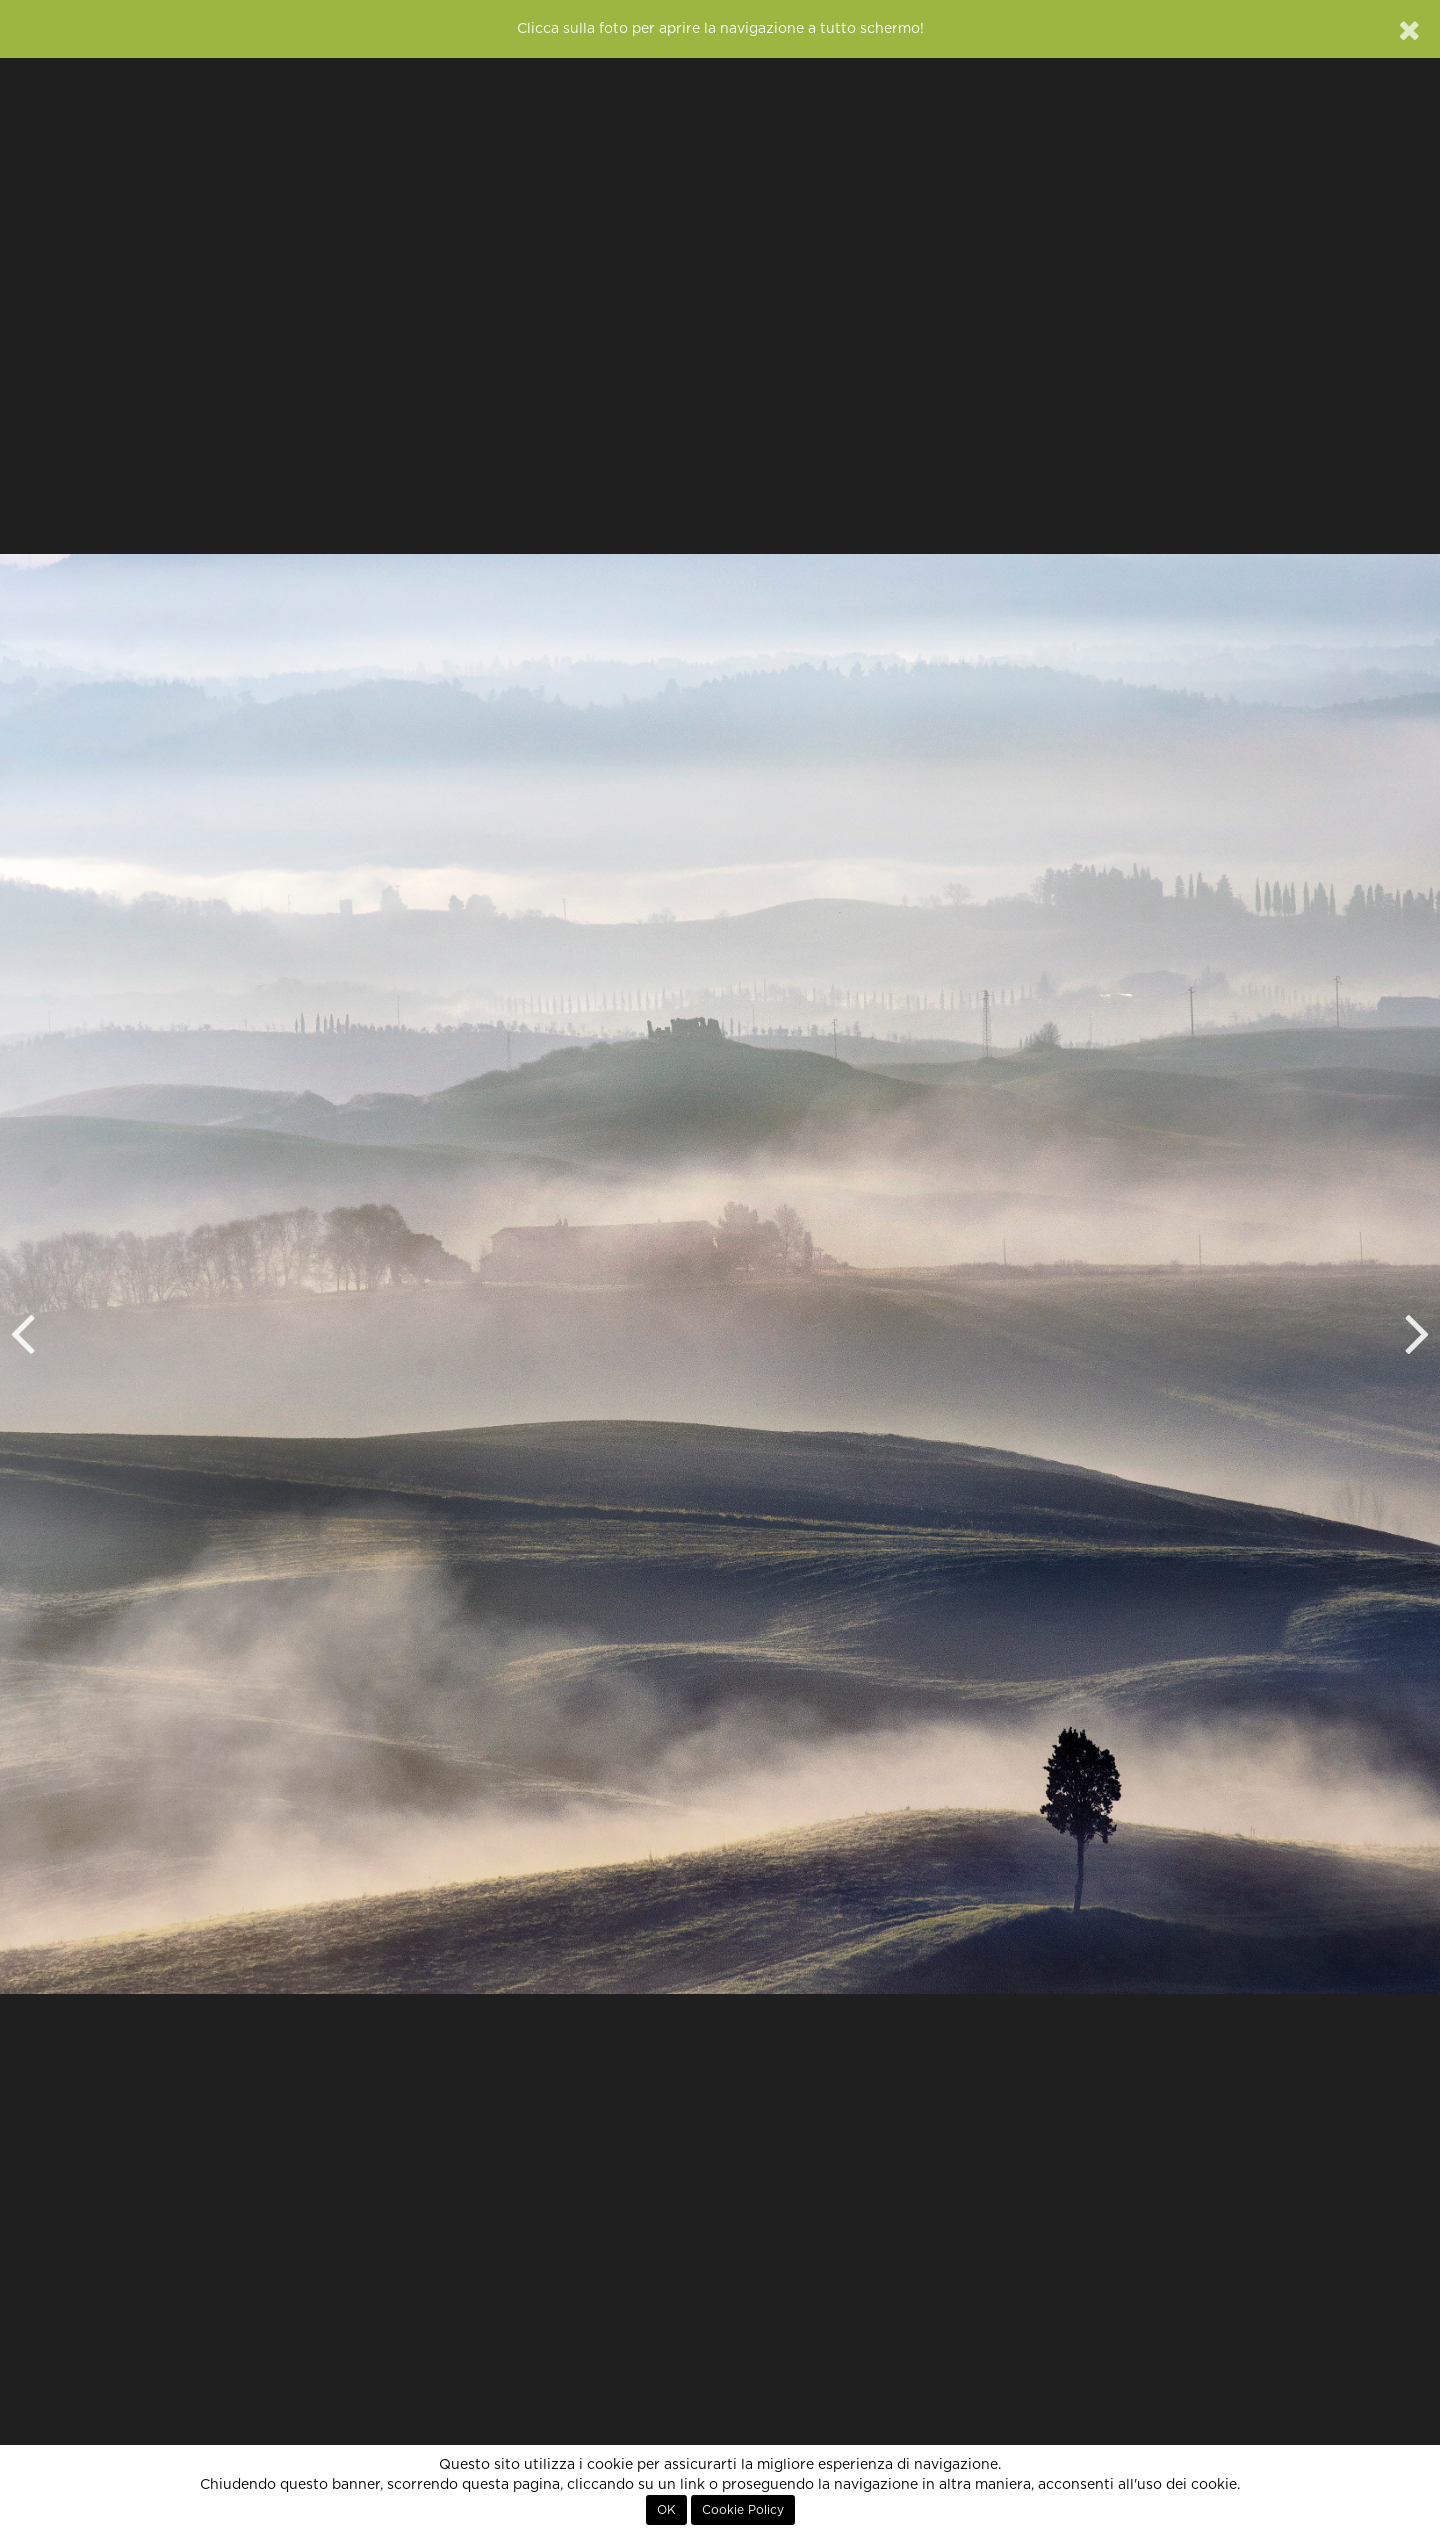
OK (666, 2510)
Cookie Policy (743, 2510)
